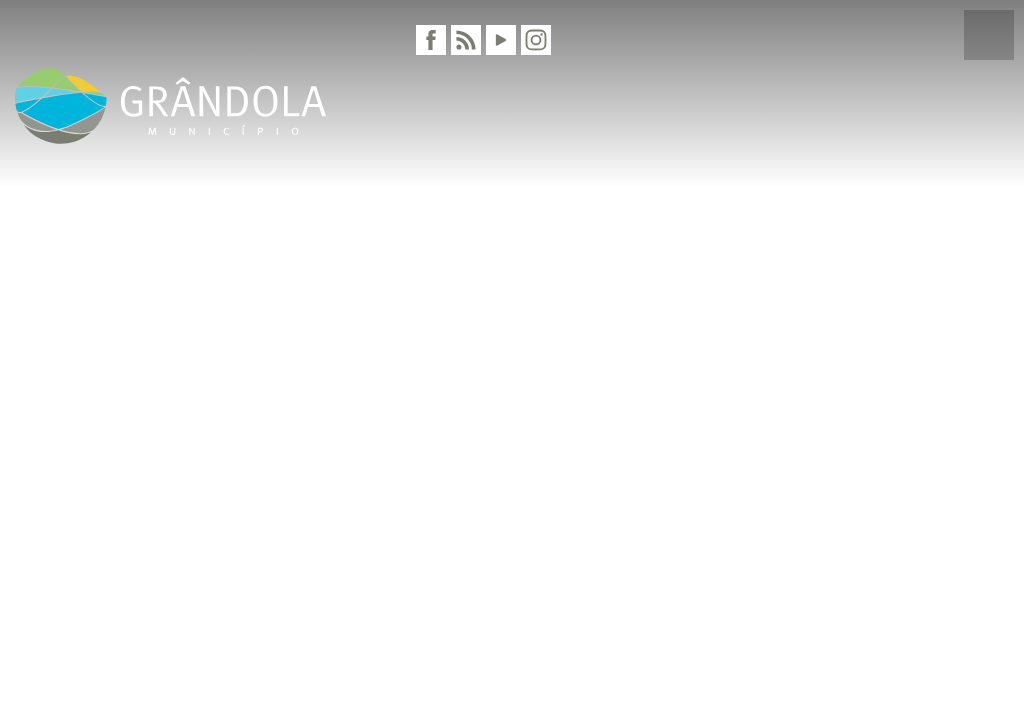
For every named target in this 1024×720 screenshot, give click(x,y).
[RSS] (466, 40)
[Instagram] (536, 40)
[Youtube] (501, 40)
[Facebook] (431, 40)
